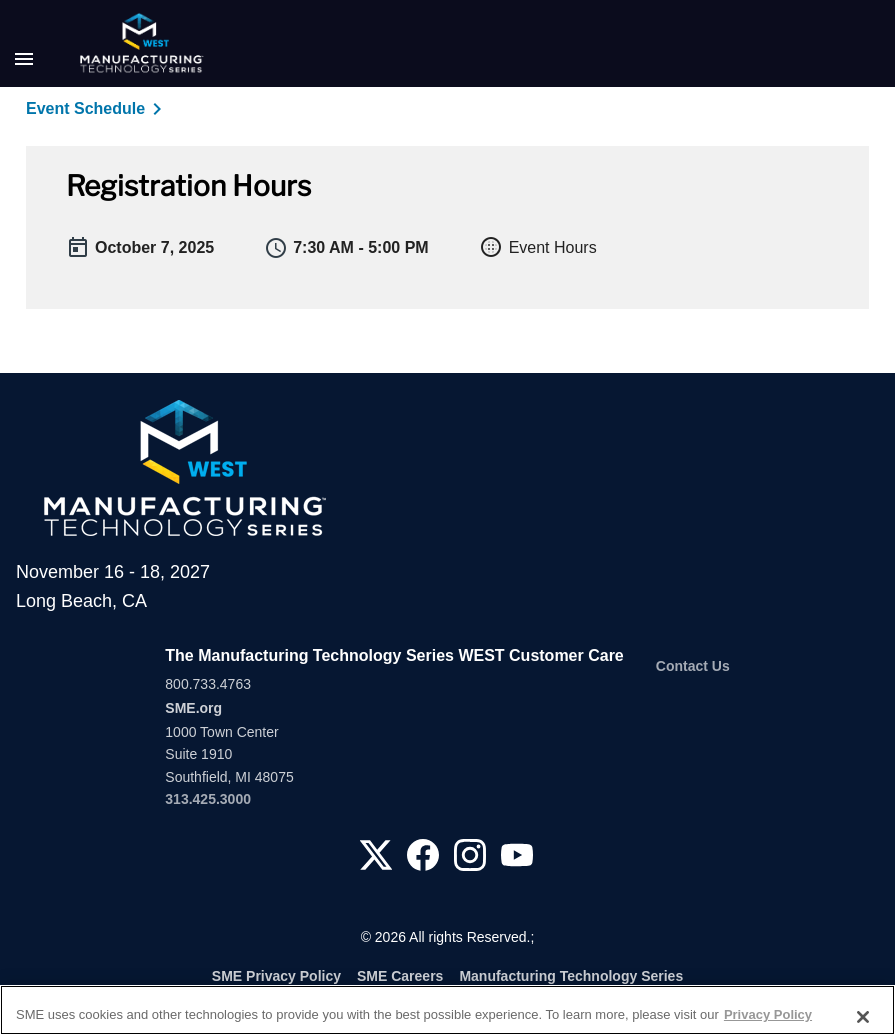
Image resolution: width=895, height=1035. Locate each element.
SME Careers (400, 976)
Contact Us (693, 666)
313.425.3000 (208, 799)
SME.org (193, 708)
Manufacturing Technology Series (571, 976)
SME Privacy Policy (276, 976)
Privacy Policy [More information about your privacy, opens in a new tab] (768, 1014)
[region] (447, 1010)
